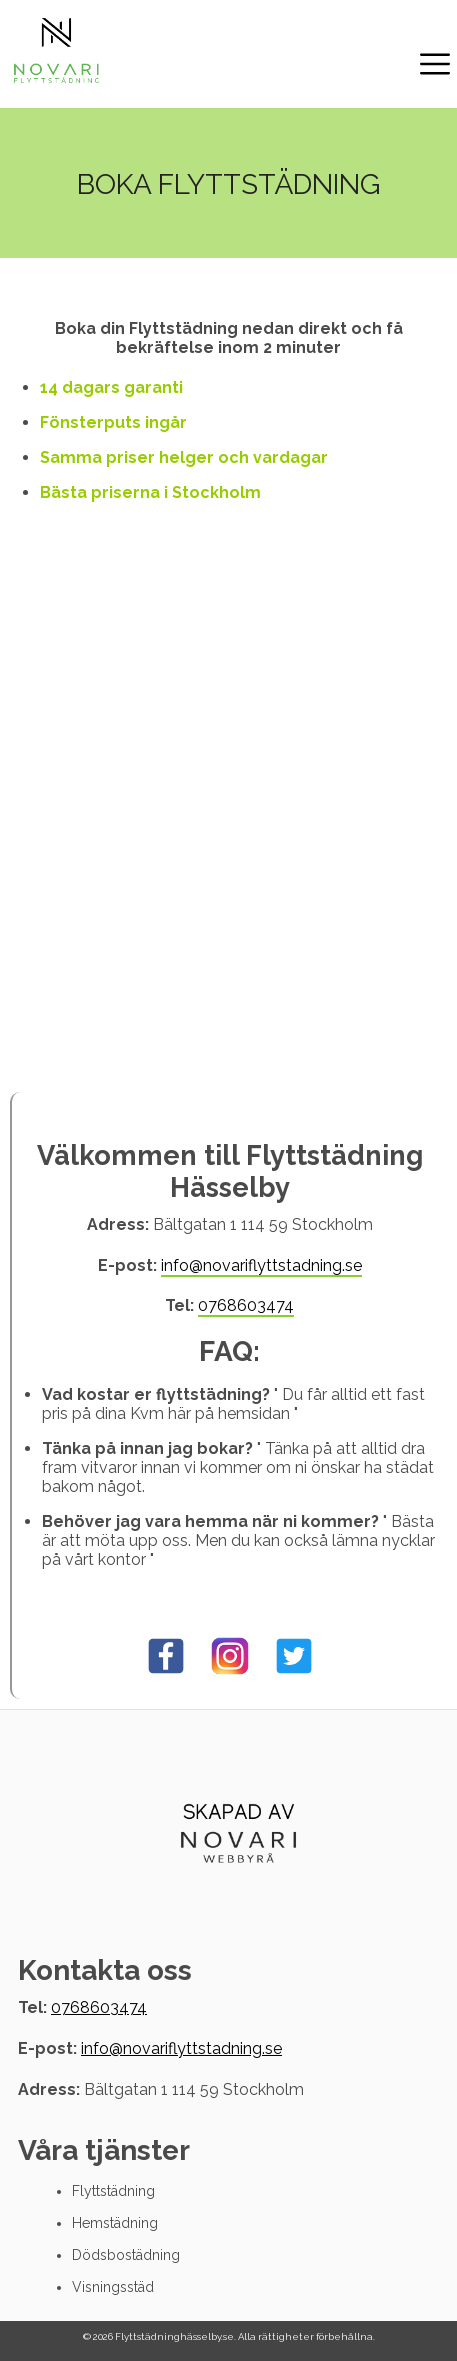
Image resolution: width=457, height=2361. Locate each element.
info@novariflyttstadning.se (261, 1265)
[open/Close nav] (435, 66)
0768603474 (246, 1305)
